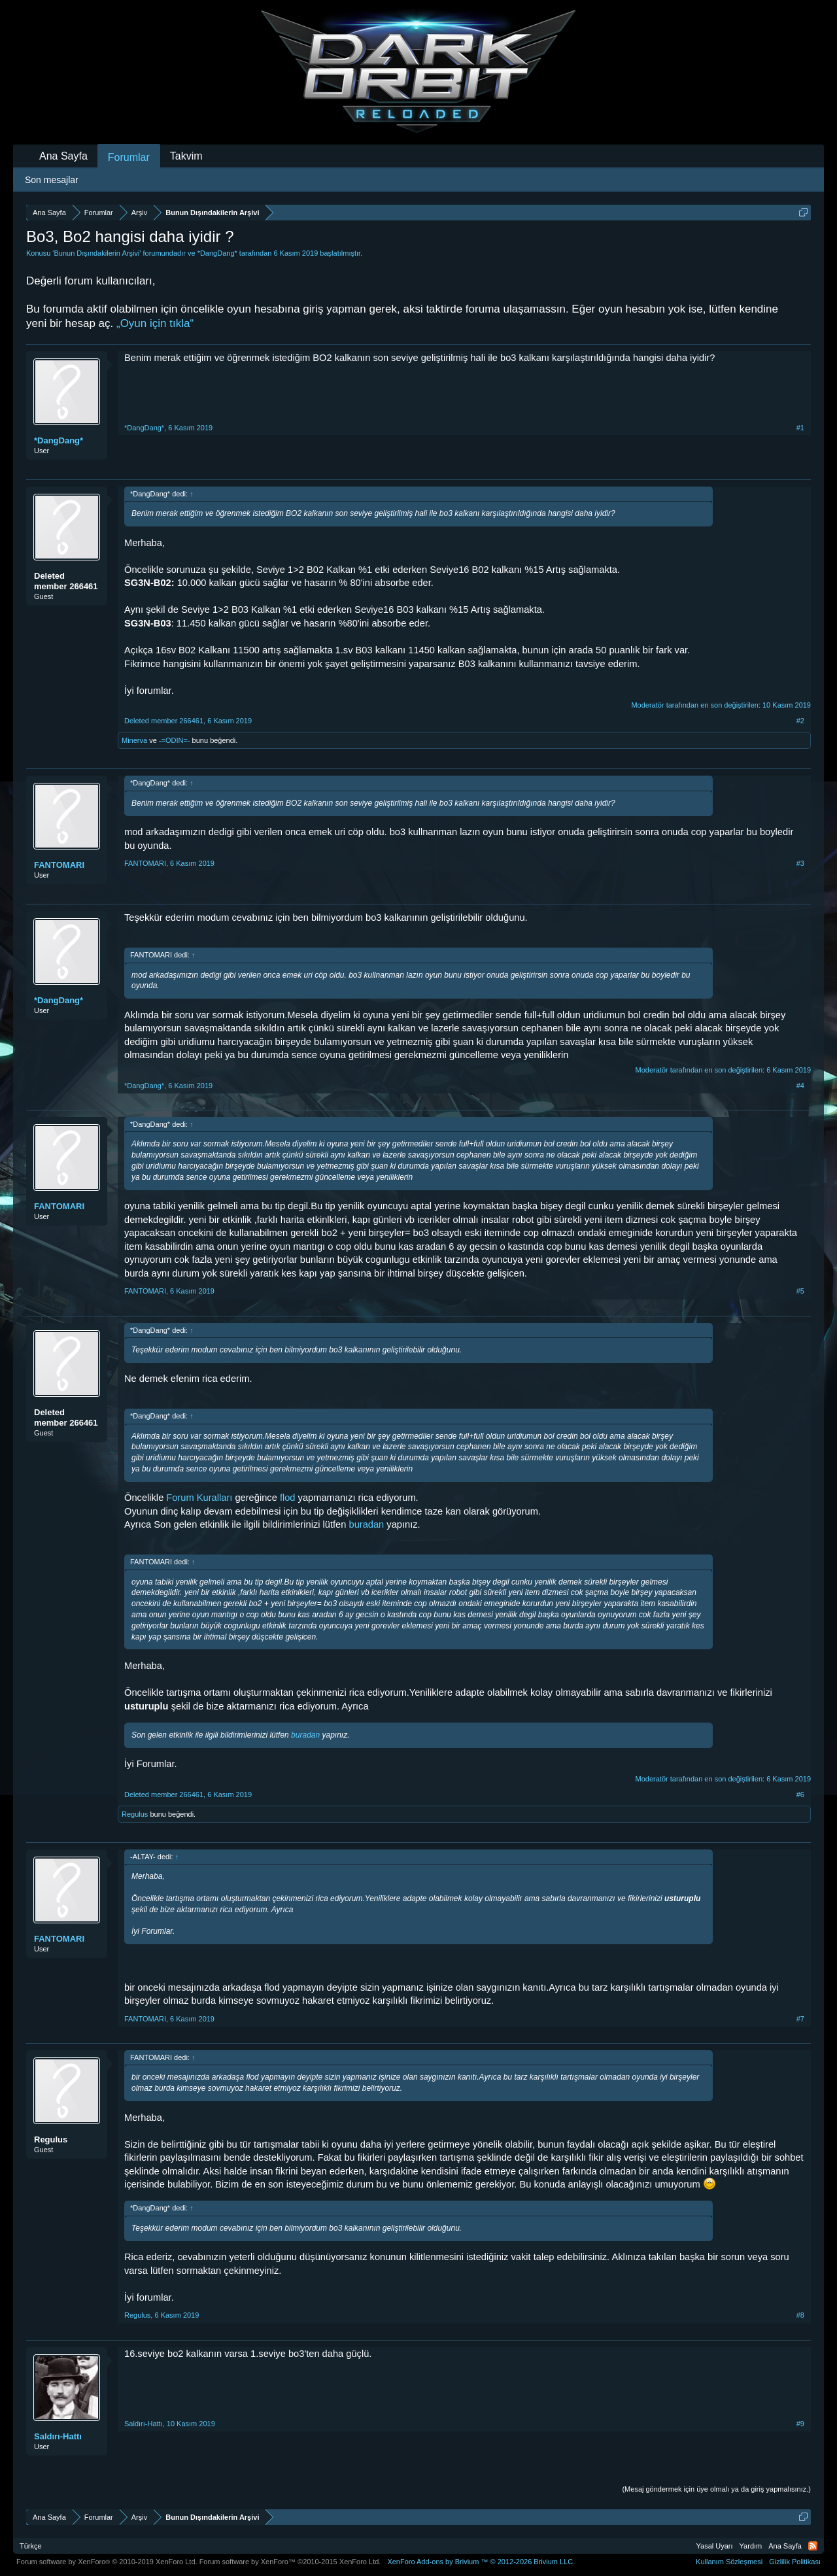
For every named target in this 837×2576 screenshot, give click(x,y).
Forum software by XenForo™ (290, 2562)
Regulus (135, 1814)
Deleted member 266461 (66, 581)
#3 (800, 863)
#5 (800, 1291)
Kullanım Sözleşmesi (729, 2562)
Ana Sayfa (63, 156)
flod (289, 1497)
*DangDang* (217, 253)
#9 (800, 2424)
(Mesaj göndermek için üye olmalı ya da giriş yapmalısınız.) (716, 2489)
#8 (800, 2315)
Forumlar (129, 157)
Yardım (751, 2546)
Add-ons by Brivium (481, 2562)
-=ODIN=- (174, 740)
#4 (800, 1086)
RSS (812, 2545)
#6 (800, 1794)
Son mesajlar (51, 180)
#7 (800, 2019)
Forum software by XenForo (106, 2562)
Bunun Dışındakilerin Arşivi (96, 253)
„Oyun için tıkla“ (155, 323)
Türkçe (31, 2546)
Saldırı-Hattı (58, 2436)
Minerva (134, 740)
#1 (800, 428)
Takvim (186, 156)
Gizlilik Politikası (795, 2562)
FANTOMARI (59, 865)
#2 (800, 721)
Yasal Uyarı (714, 2546)
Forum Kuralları (199, 1497)
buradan (367, 1524)
